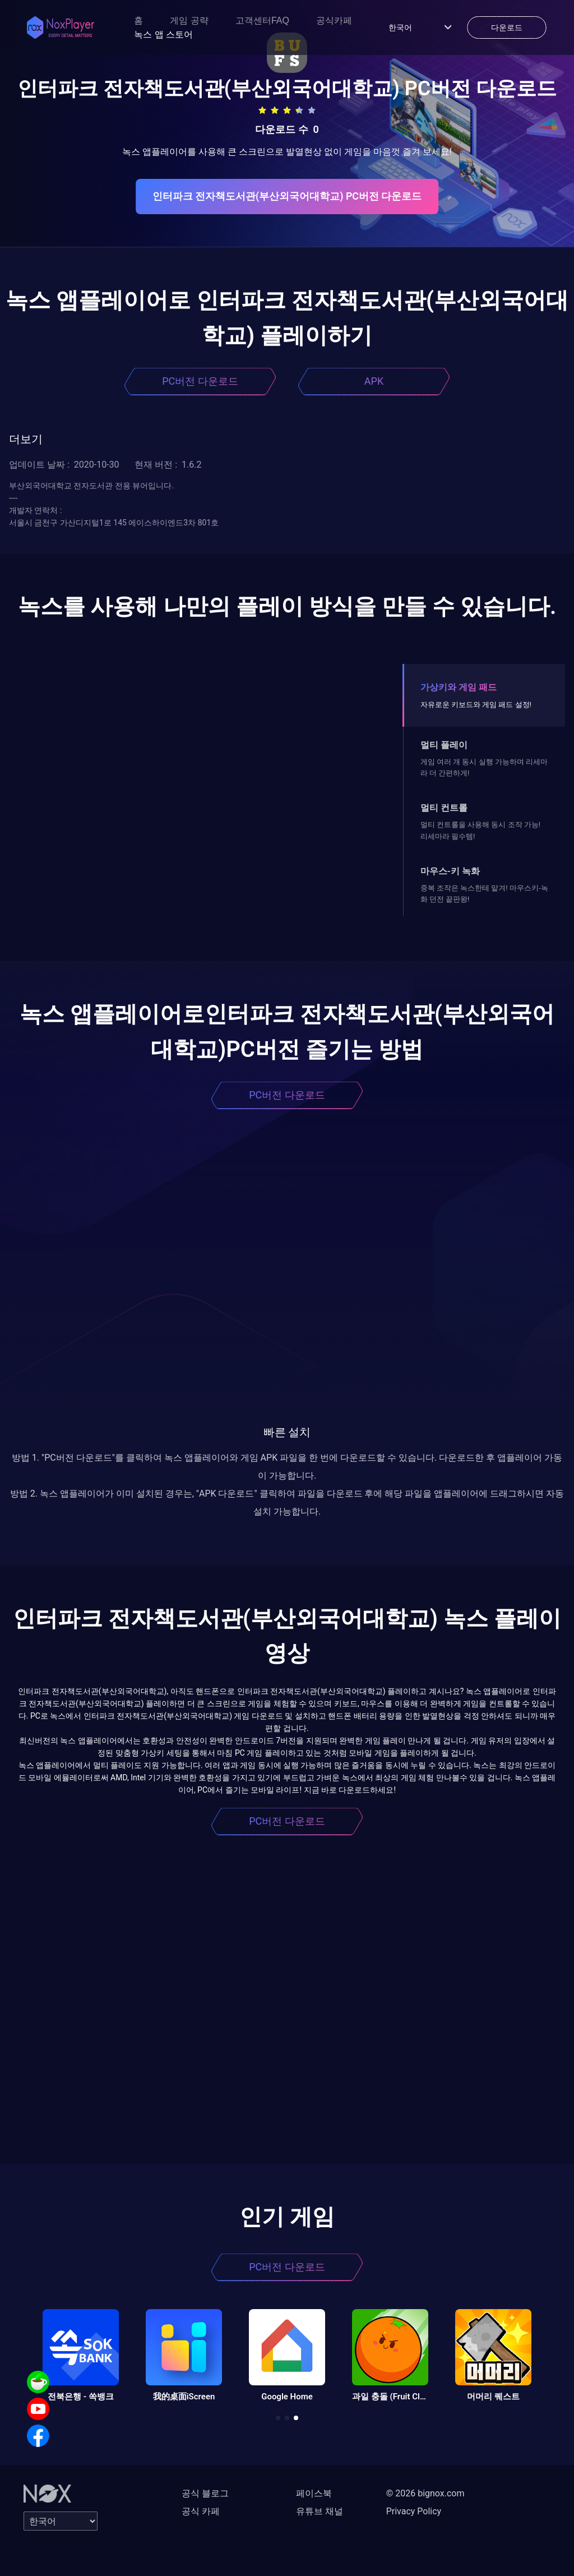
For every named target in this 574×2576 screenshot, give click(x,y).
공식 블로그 (205, 2493)
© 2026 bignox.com (425, 2493)
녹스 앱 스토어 (163, 34)
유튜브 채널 (319, 2511)
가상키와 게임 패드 (458, 687)
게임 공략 (189, 20)
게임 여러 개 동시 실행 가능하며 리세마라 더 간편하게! (484, 767)
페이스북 (314, 2493)
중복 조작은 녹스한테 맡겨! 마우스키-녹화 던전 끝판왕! (484, 893)
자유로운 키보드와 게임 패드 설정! (475, 704)
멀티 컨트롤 (443, 807)
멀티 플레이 (443, 745)
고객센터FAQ (262, 20)
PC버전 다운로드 (200, 381)
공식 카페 (201, 2511)
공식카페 (334, 20)
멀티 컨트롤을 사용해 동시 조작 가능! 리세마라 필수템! (480, 830)
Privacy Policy (414, 2511)
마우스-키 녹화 (450, 871)
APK (373, 381)
